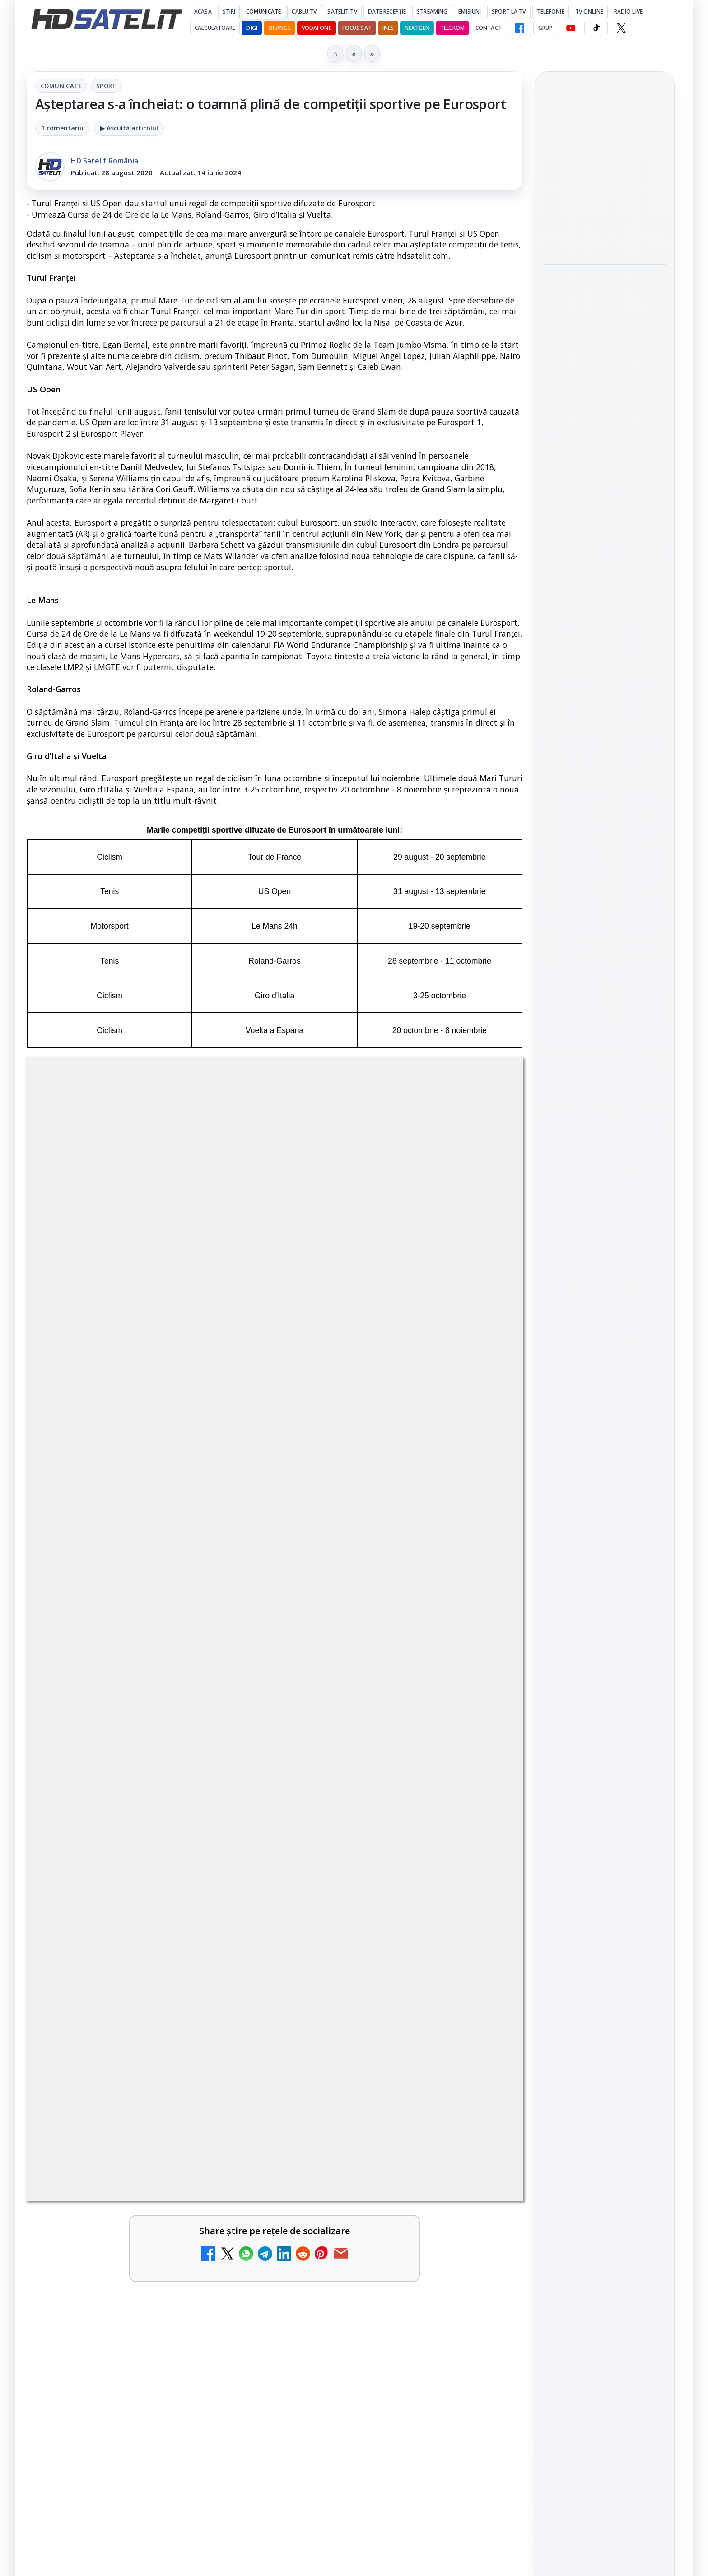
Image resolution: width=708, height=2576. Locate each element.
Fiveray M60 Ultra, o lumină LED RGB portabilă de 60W (594, 423)
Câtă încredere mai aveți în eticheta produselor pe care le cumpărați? (380, 1983)
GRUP (545, 28)
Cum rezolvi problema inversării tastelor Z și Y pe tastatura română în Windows (125, 1989)
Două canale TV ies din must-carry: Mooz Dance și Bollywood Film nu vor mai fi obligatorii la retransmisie (376, 1878)
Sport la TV (509, 11)
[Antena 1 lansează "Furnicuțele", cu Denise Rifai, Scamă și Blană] (232, 1881)
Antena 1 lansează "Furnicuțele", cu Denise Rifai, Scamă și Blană (118, 1867)
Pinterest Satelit (604, 1340)
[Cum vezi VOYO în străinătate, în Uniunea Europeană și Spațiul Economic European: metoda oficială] (605, 359)
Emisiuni (469, 11)
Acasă (203, 11)
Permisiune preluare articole (605, 1568)
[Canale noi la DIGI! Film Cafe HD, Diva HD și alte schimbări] (232, 1700)
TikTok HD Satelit (605, 1289)
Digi (555, 1460)
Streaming (432, 11)
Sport (106, 86)
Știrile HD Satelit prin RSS (604, 1371)
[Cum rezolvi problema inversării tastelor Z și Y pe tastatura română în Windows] (232, 1997)
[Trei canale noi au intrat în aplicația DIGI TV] (484, 1700)
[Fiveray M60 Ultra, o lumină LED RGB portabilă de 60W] (605, 478)
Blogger (427, 2193)
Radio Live (628, 11)
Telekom (452, 28)
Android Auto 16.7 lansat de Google (379, 1774)
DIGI (251, 28)
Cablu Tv (304, 11)
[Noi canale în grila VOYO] (232, 1794)
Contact (488, 28)
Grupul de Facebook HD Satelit (604, 1207)
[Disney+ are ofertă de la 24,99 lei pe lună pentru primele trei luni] (605, 220)
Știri (229, 11)
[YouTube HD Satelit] (570, 28)
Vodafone (316, 28)
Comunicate (263, 11)
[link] (148, 1704)
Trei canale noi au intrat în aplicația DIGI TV (377, 1680)
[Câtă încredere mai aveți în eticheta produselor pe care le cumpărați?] (484, 1997)
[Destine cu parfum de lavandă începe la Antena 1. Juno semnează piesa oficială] (232, 2102)
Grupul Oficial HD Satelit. (207, 1424)
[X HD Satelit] (621, 28)
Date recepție (387, 11)
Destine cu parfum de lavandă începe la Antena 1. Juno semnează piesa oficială (127, 2094)
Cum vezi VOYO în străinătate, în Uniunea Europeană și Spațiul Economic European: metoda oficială (601, 293)
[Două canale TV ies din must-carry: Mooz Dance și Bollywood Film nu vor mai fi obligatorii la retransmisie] (484, 1881)
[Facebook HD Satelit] (519, 28)
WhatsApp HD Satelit (604, 1238)
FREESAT (588, 1460)
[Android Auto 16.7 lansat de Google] (484, 1794)
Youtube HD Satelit (605, 1263)
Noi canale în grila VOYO (119, 1768)
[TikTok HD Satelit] (596, 28)
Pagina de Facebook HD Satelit (604, 1171)
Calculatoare (215, 28)
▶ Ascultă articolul (129, 128)
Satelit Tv (342, 11)
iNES (388, 28)
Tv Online (589, 11)
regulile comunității (175, 1411)
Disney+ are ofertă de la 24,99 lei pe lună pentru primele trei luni (602, 165)
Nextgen (417, 28)
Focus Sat (357, 28)
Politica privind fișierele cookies (605, 1597)
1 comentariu (62, 128)
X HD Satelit (605, 1314)
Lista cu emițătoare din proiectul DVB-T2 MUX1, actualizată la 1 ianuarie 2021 (410, 2083)
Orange (279, 28)
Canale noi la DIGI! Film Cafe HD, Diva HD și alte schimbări (118, 1686)
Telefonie (550, 11)
